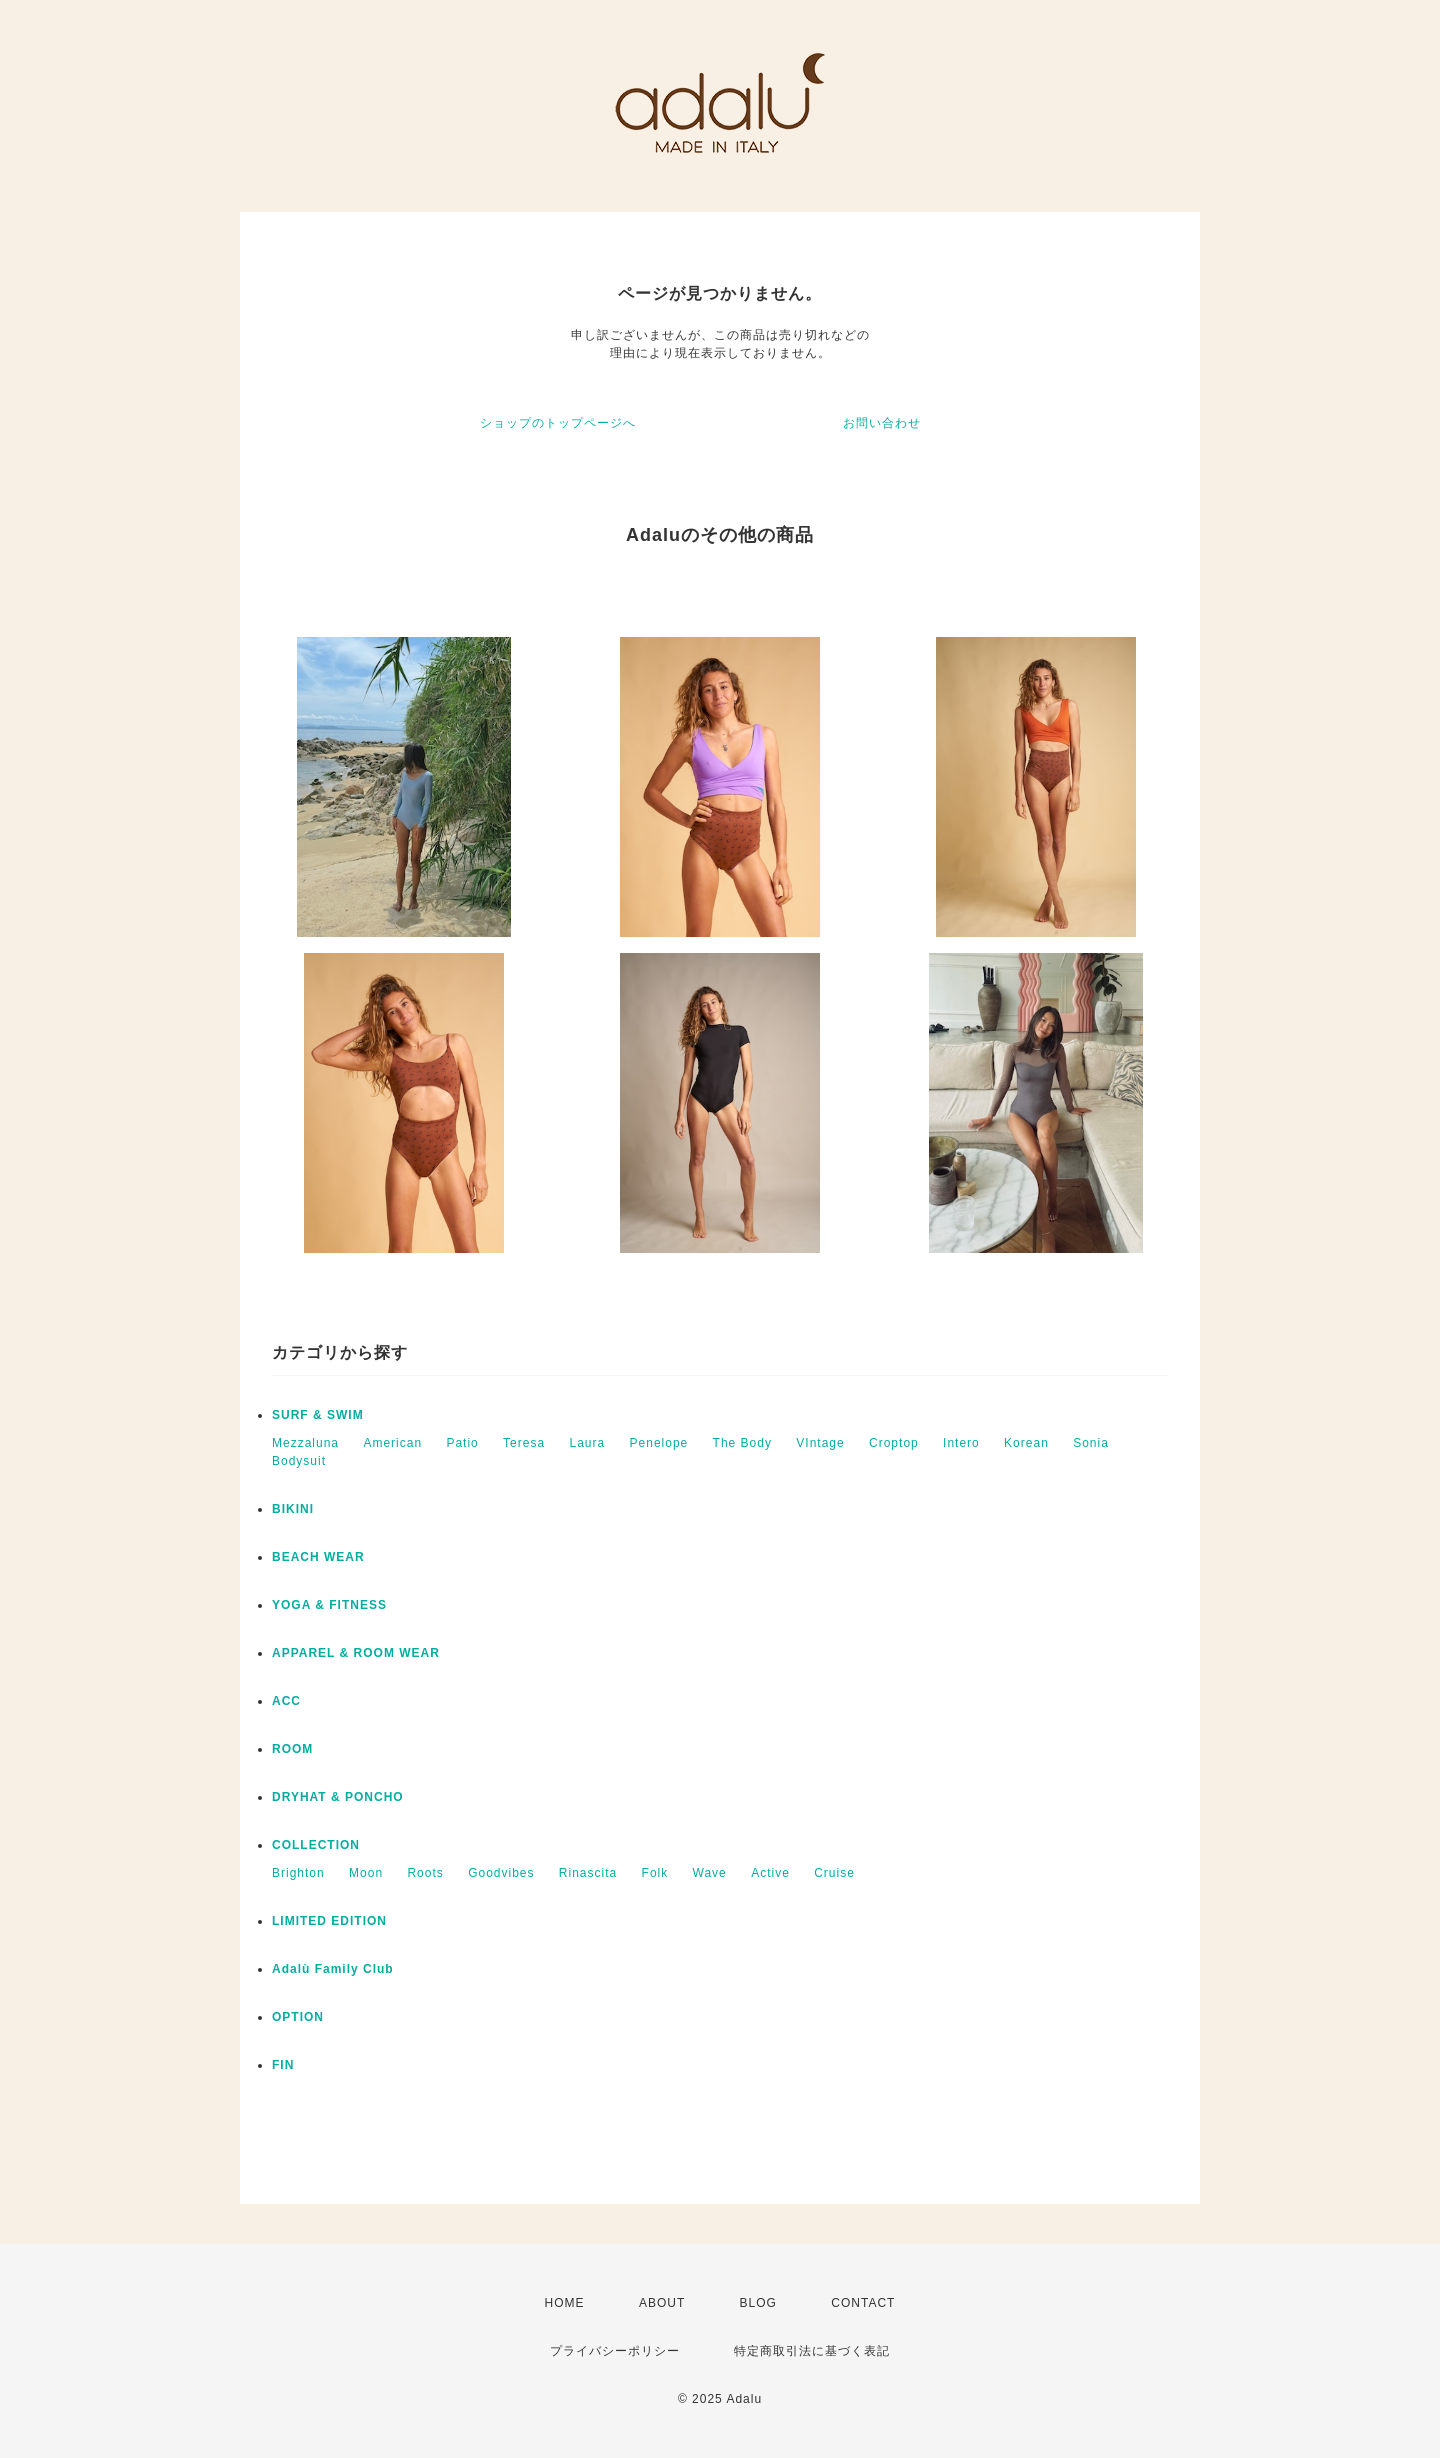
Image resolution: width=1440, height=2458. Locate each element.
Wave (710, 1873)
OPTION (298, 2017)
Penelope (659, 1443)
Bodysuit (299, 1461)
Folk (655, 1873)
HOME (565, 2303)
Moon (366, 1873)
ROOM (292, 1749)
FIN (283, 2065)
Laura (587, 1443)
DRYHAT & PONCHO (338, 1797)
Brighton (298, 1873)
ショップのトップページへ (558, 423)
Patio (462, 1443)
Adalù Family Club (333, 1969)
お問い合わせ (882, 423)
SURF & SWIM (318, 1415)
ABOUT (662, 2303)
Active (770, 1873)
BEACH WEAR (318, 1557)
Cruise (834, 1873)
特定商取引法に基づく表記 (812, 2351)
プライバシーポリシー (615, 2351)
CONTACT (863, 2303)
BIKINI (293, 1509)
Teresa (524, 1443)
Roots (425, 1873)
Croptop (894, 1443)
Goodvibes (501, 1873)
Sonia (1091, 1443)
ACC (286, 1701)
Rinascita (588, 1873)
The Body (742, 1443)
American (392, 1443)
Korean (1026, 1443)
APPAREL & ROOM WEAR (356, 1653)
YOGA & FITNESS (329, 1605)
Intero (961, 1443)
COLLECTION (316, 1845)
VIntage (820, 1443)
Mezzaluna (305, 1443)
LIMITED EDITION (329, 1921)
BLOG (758, 2303)
